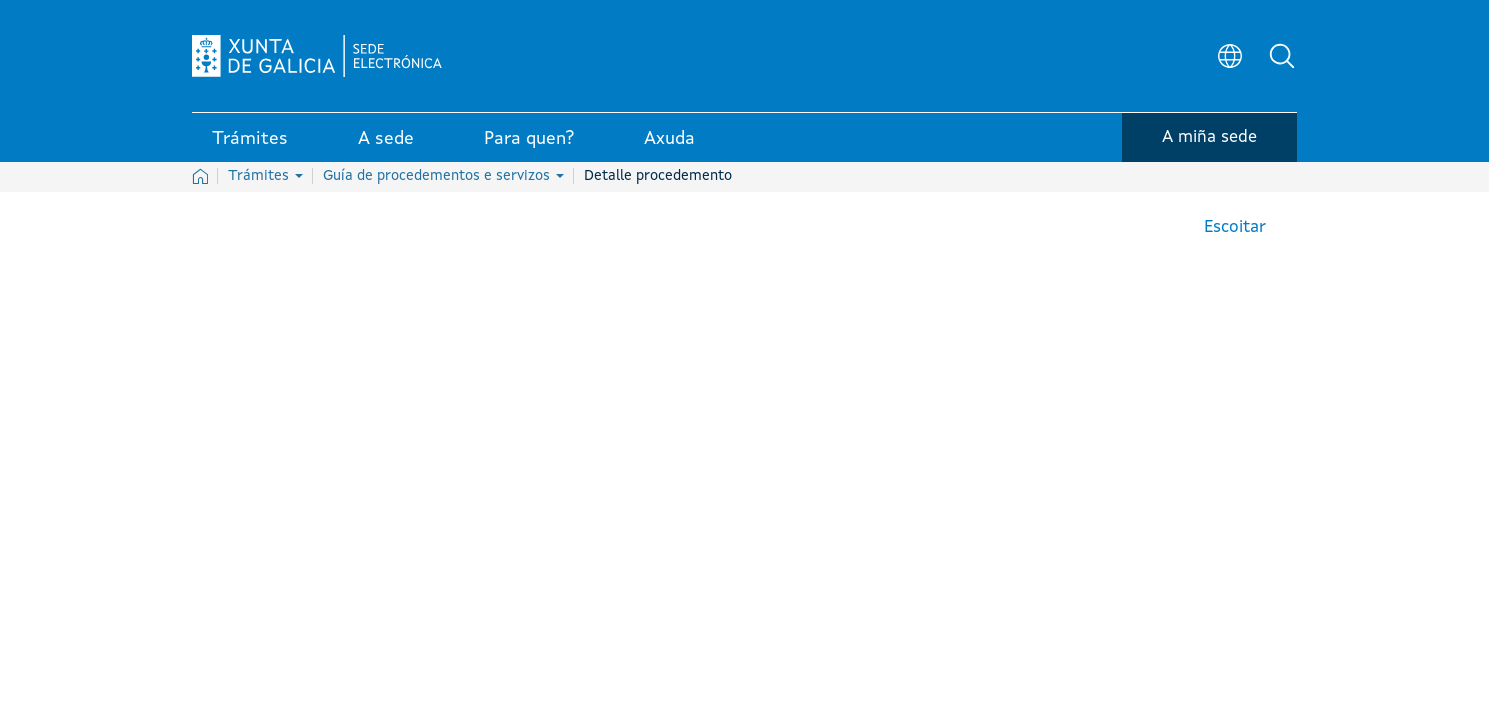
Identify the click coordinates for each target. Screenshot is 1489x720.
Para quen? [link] (529, 139)
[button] (1282, 56)
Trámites (265, 176)
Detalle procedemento (658, 176)
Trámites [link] (250, 139)
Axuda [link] (669, 139)
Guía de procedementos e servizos (443, 176)
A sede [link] (386, 139)
